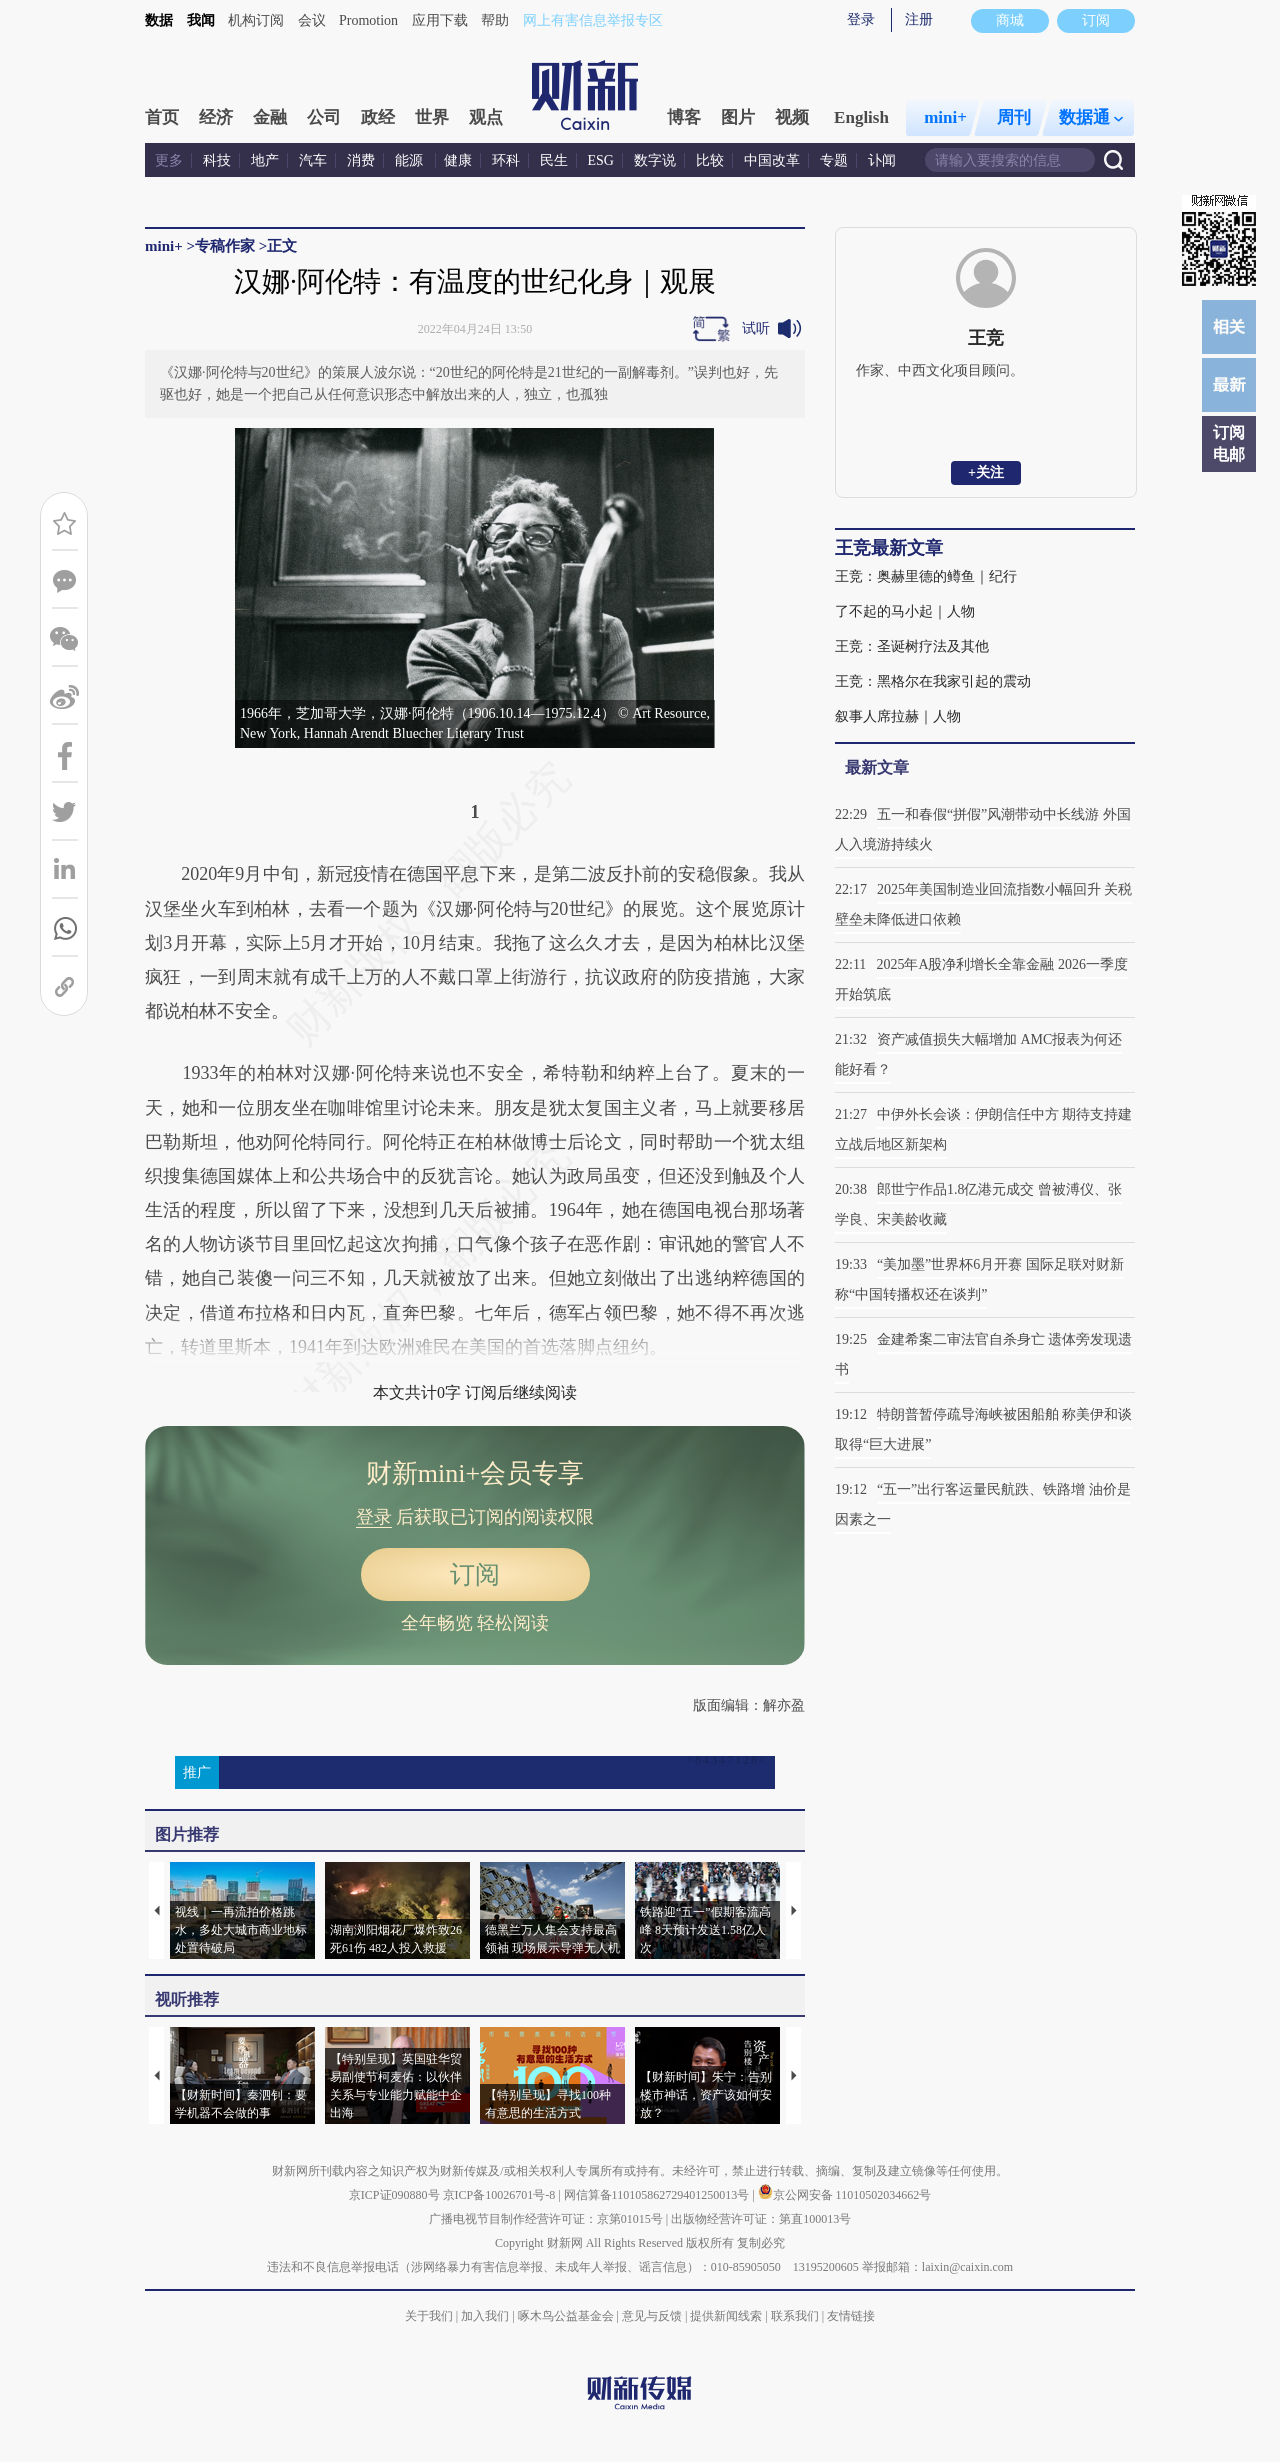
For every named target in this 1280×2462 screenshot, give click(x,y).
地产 (265, 160)
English (861, 117)
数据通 (1091, 117)
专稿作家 (225, 246)
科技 (217, 160)
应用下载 (440, 20)
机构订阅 (256, 20)
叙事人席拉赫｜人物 (898, 716)
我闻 (201, 20)
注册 (919, 19)
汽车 (313, 160)
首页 (162, 117)
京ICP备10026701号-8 (501, 2195)
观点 (486, 117)
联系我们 (795, 2316)
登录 (861, 19)
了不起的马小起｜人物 (905, 611)
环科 (506, 160)
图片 (738, 117)
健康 (458, 160)
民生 (554, 160)
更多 (169, 160)
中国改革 (772, 160)
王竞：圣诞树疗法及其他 (912, 646)
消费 (361, 160)
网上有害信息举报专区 (593, 20)
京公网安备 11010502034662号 (845, 2195)
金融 (270, 117)
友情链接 (851, 2316)
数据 (159, 20)
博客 (684, 117)
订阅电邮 (1229, 443)
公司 (324, 117)
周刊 (1014, 117)
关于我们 (429, 2316)
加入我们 (485, 2316)
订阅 (475, 1574)
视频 (792, 117)
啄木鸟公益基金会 (567, 2316)
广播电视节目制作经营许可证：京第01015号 (546, 2219)
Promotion (368, 20)
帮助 (495, 20)
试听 (756, 328)
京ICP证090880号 (394, 2195)
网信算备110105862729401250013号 (658, 2195)
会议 (312, 20)
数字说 (655, 160)
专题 (834, 160)
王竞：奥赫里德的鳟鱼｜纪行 (926, 576)
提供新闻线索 (726, 2316)
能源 (411, 160)
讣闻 (882, 160)
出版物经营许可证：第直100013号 (761, 2219)
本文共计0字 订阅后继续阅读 (475, 1392)
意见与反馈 (652, 2316)
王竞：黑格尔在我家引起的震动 (933, 681)
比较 (710, 160)
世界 (432, 117)
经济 (216, 117)
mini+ (945, 117)
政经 (378, 117)
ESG (601, 160)
